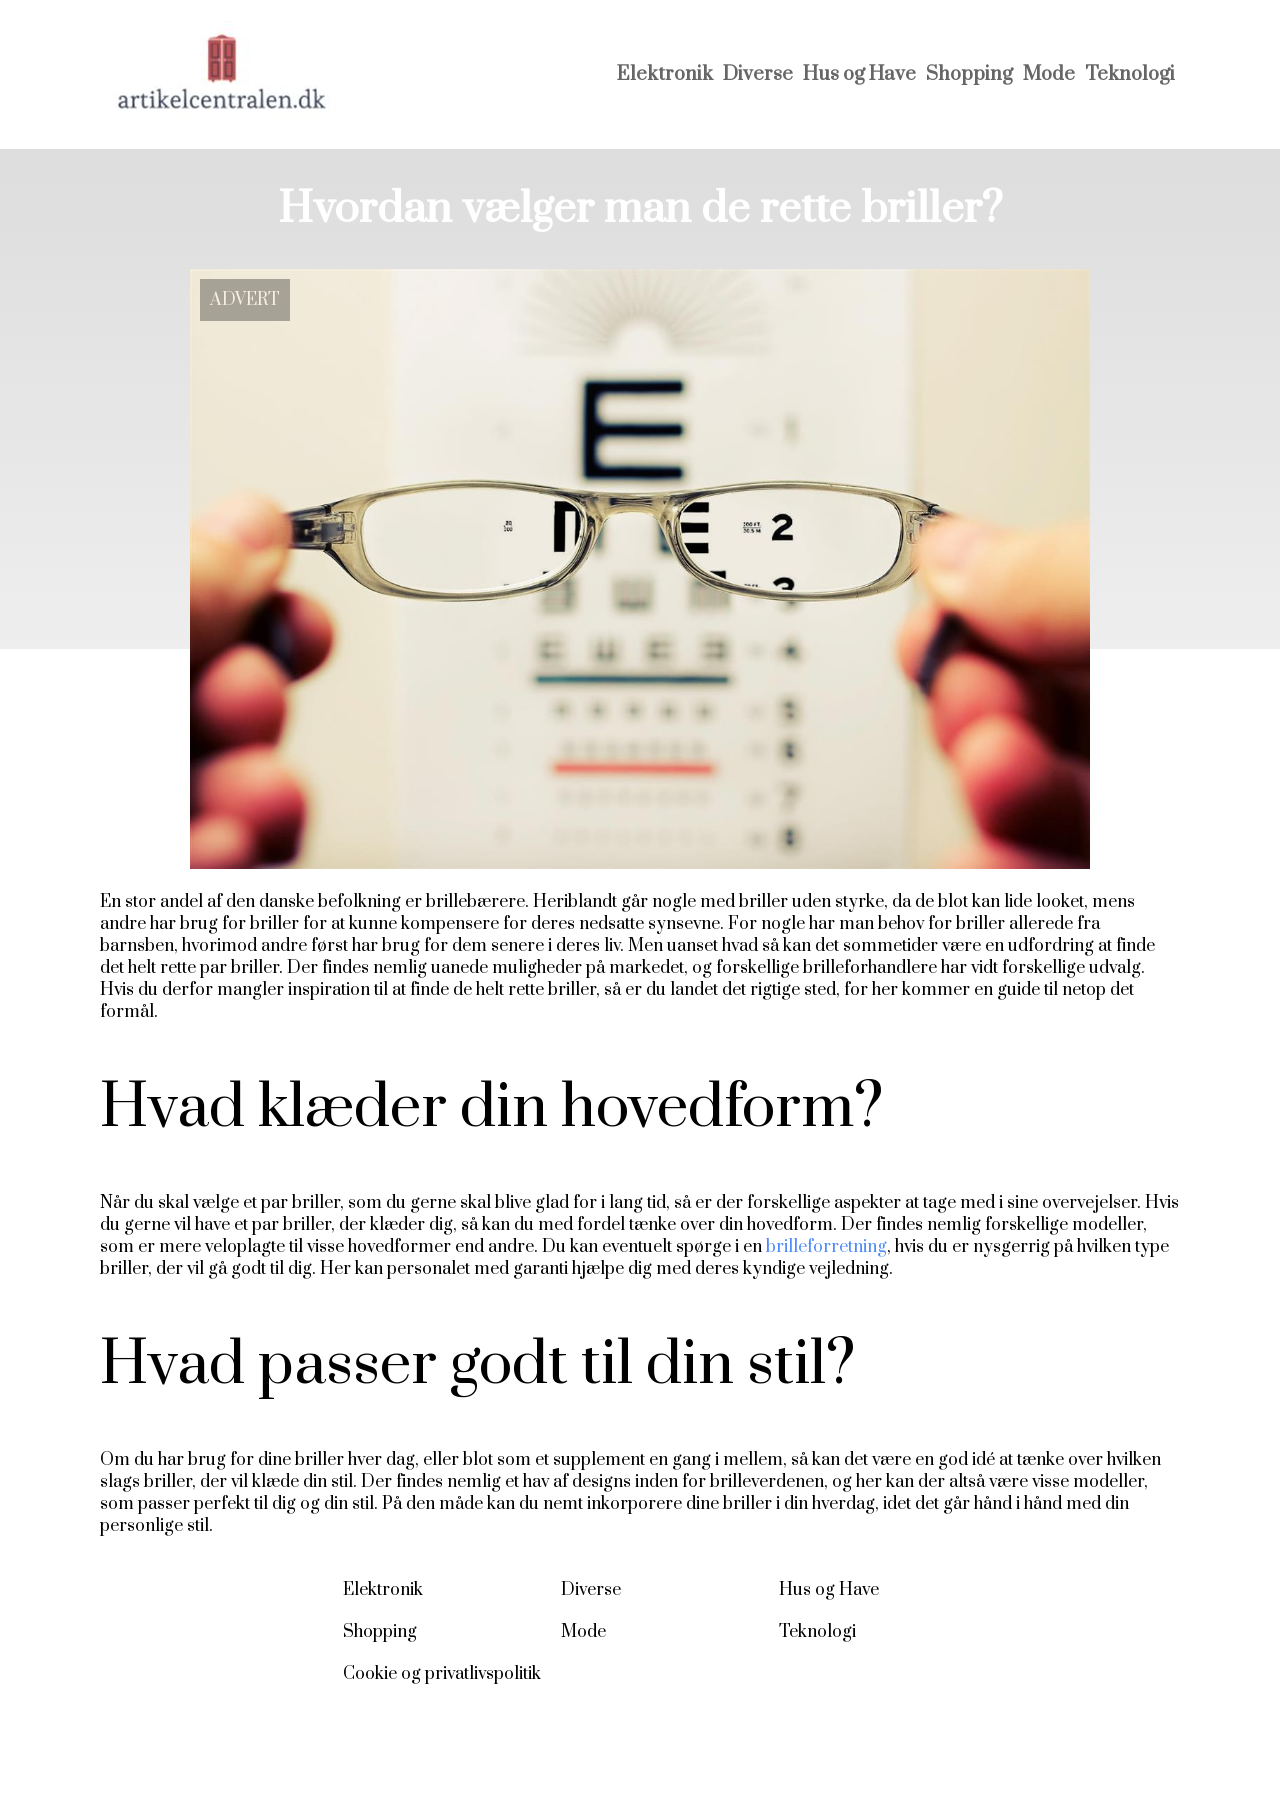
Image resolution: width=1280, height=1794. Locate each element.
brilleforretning (826, 1247)
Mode (1049, 74)
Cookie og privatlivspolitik (442, 1674)
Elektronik (665, 74)
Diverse (758, 74)
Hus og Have (859, 74)
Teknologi (1130, 74)
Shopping (969, 74)
